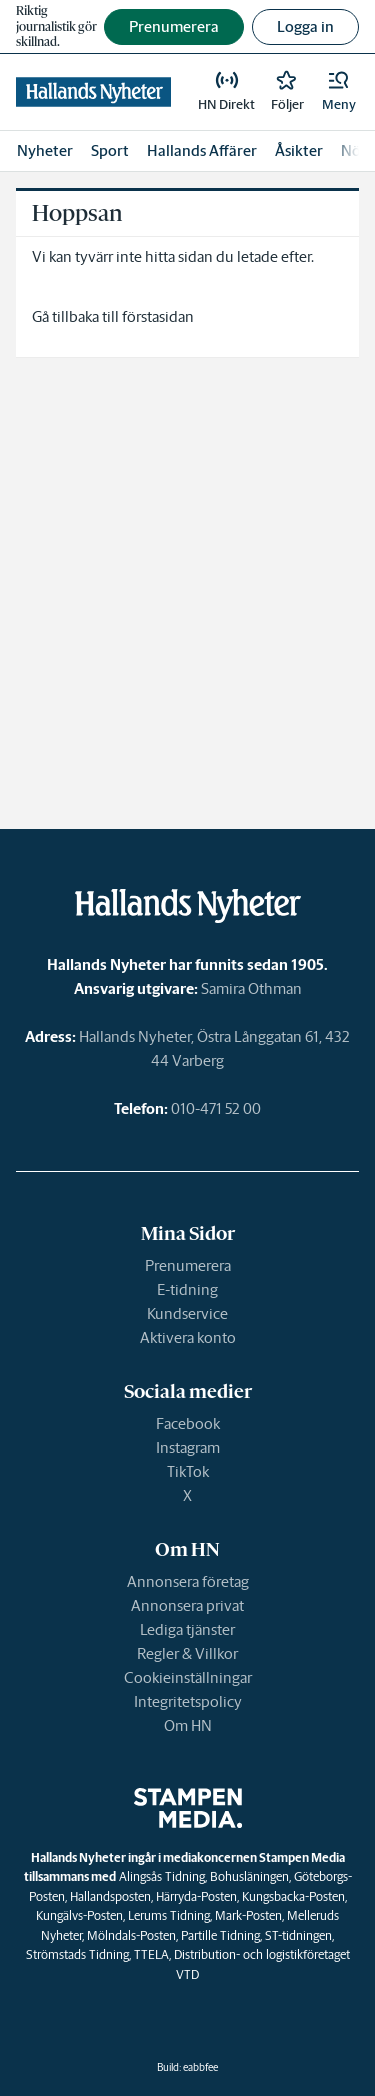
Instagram (188, 1447)
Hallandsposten (110, 1896)
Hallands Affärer (202, 150)
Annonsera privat (187, 1605)
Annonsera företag (188, 1581)
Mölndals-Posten (131, 1935)
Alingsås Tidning (162, 1876)
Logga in (305, 26)
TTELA (151, 1954)
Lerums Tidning (169, 1915)
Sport (110, 150)
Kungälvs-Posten (79, 1915)
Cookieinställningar (188, 1677)
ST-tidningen (298, 1935)
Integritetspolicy (188, 1701)
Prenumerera (188, 1265)
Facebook (188, 1423)
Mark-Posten (248, 1915)
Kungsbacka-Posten (293, 1896)
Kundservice (187, 1313)
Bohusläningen (249, 1876)
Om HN (188, 1725)
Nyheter (45, 150)
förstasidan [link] (158, 316)
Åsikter (299, 150)
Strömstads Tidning (77, 1954)
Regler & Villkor (187, 1653)
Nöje (357, 150)
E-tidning (187, 1289)
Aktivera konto (188, 1337)
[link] (93, 92)
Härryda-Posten (196, 1896)
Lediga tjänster (187, 1629)
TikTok (188, 1471)
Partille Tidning (220, 1935)
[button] (339, 92)
